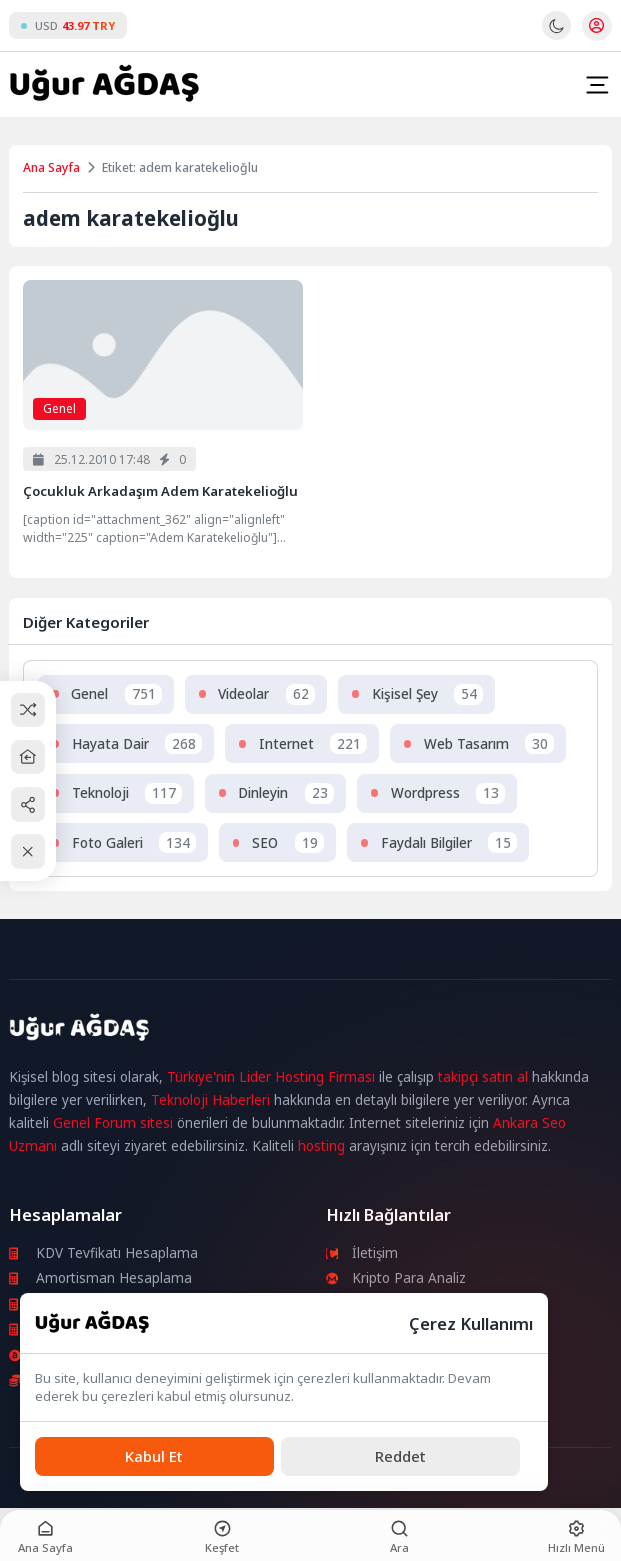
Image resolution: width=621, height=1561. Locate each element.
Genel (59, 408)
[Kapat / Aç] (28, 851)
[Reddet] (400, 1456)
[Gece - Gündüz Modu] (556, 35)
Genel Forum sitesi (113, 1123)
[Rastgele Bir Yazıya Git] (28, 709)
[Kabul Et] (154, 1456)
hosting (321, 1146)
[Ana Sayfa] (28, 757)
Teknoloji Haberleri (210, 1100)
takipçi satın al (483, 1077)
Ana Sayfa (51, 167)
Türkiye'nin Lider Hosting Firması (271, 1077)
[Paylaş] (28, 804)
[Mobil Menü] (597, 85)
